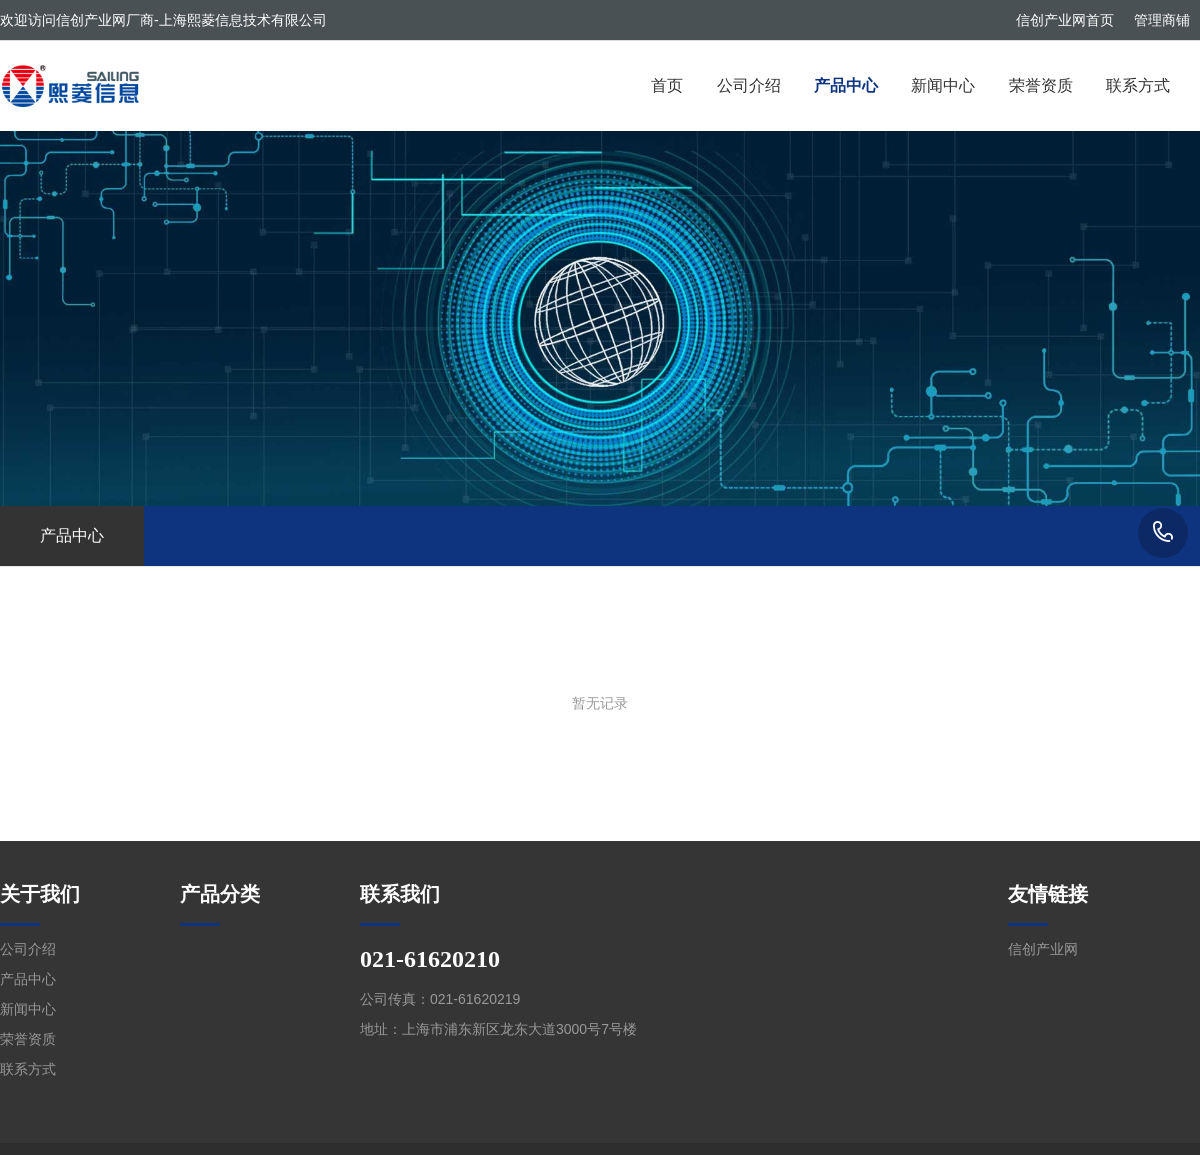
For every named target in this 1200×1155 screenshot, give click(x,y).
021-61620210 (1163, 533)
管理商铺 (1162, 20)
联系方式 (1138, 85)
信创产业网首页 (1065, 20)
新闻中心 (943, 85)
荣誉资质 (1041, 85)
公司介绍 (749, 85)
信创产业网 (1043, 949)
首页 (667, 85)
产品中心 (846, 85)
